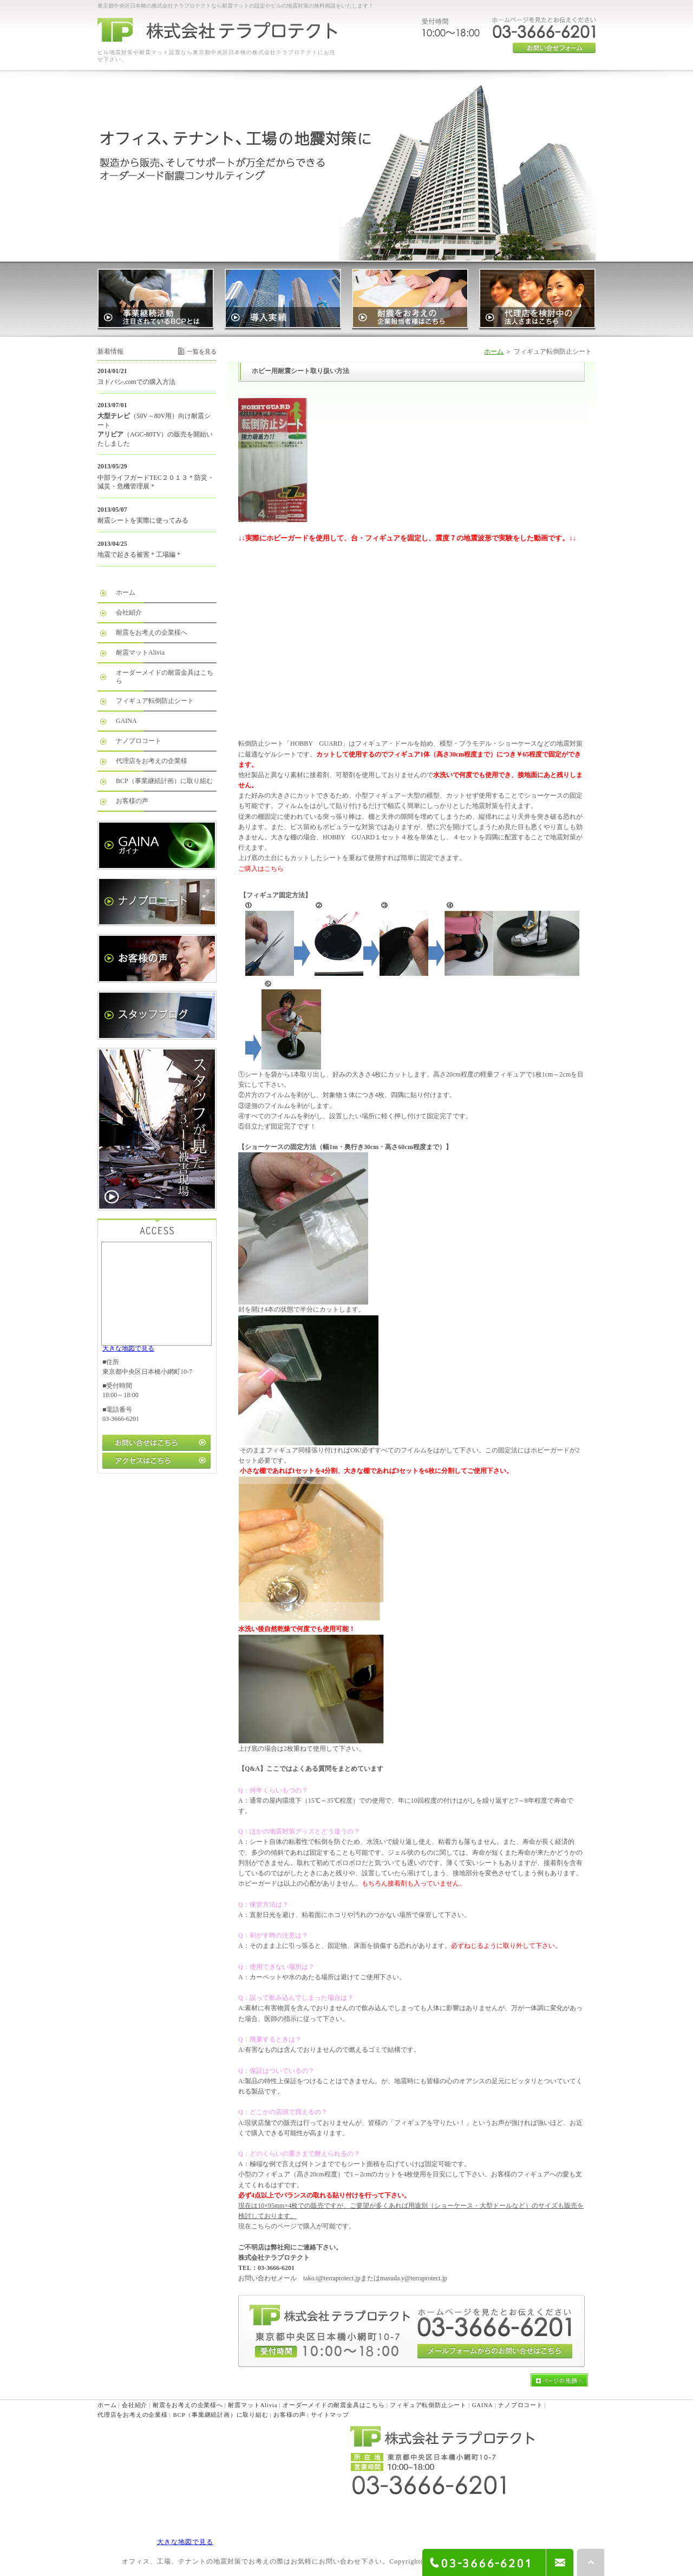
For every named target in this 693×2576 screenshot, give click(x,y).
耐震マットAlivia (140, 652)
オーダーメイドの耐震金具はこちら (164, 676)
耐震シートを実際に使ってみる (142, 520)
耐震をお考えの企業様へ (151, 632)
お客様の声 (132, 801)
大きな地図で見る (128, 1348)
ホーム (494, 351)
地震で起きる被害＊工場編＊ (139, 554)
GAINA (126, 721)
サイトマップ (330, 2414)
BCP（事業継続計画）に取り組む (164, 781)
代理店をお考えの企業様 (151, 761)
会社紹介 (129, 612)
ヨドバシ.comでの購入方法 (136, 382)
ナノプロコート (138, 741)
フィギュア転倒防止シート (155, 701)
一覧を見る (202, 351)
